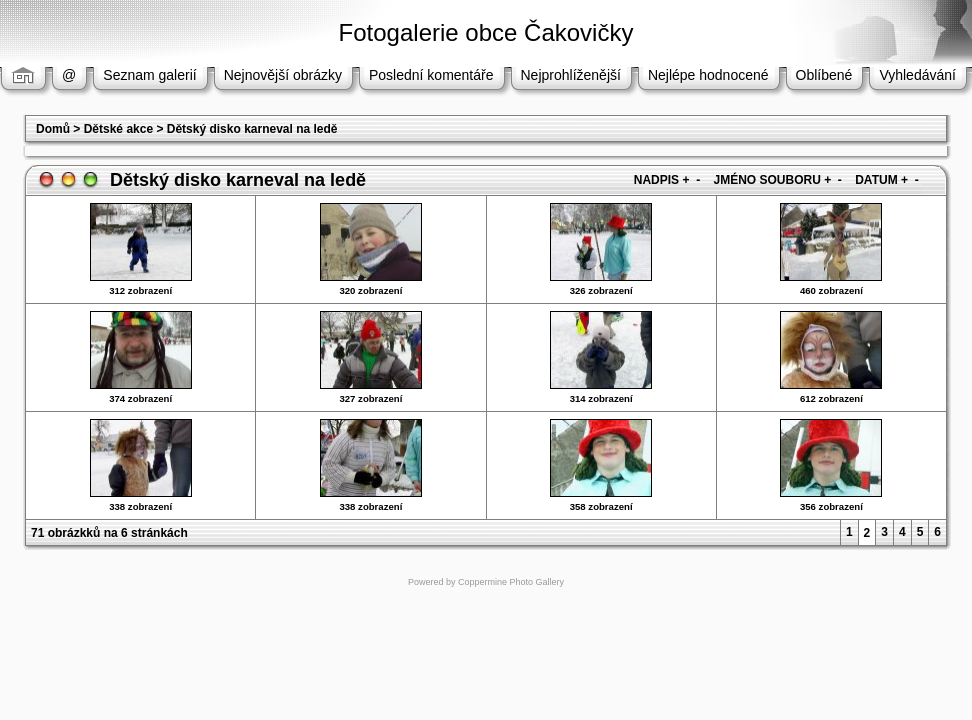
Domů (53, 129)
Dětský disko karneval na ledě (252, 129)
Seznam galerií (149, 75)
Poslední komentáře (431, 75)
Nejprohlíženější (571, 75)
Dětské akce (118, 129)
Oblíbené (824, 75)
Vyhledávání (917, 75)
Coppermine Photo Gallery (511, 582)
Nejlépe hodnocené (708, 75)
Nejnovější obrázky (283, 75)
